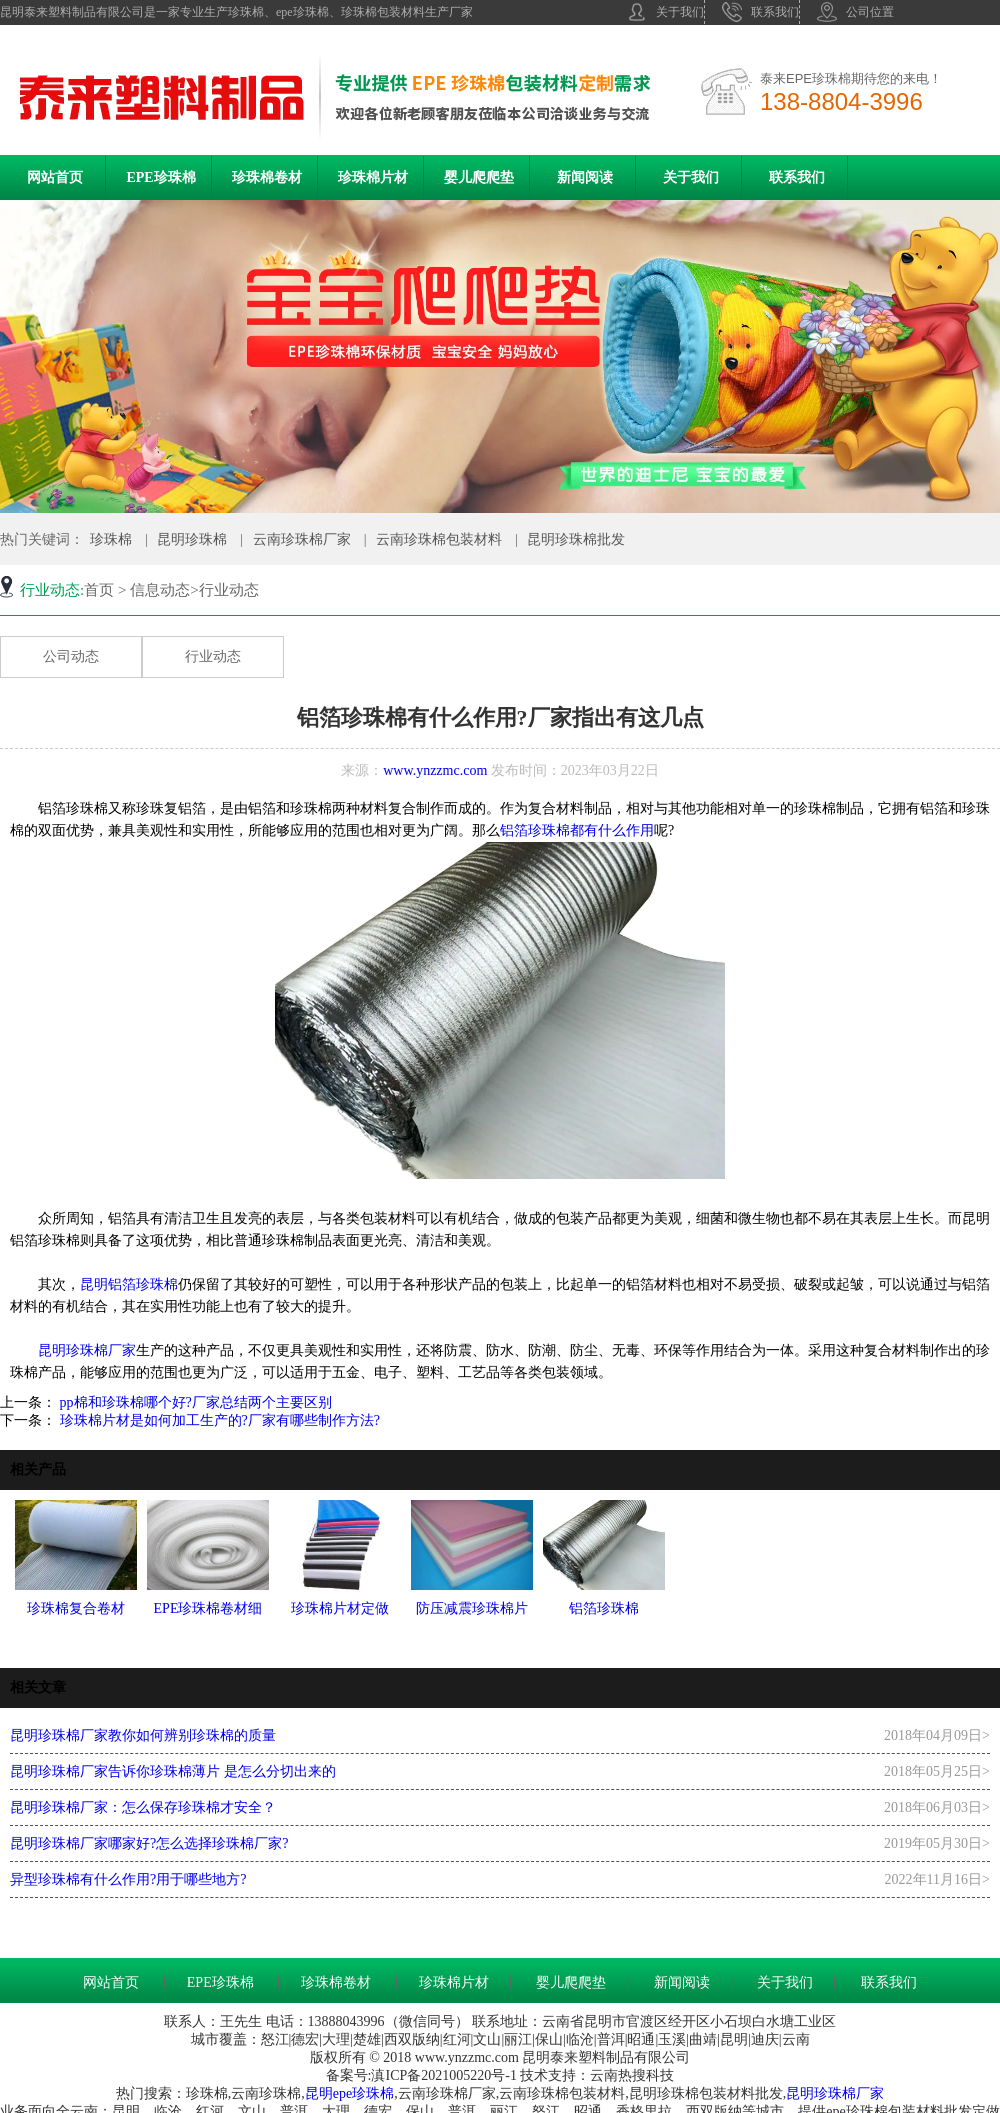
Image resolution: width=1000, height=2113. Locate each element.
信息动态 (160, 590)
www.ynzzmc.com (435, 770)
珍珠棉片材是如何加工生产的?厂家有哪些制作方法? (218, 1420)
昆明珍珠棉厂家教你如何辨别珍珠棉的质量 (143, 1735)
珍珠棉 (111, 539)
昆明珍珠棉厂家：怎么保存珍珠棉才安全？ (143, 1807)
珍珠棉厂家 (849, 2093)
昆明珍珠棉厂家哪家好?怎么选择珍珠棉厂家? (149, 1843)
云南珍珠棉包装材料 (439, 539)
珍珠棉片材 (373, 177)
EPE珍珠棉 (160, 177)
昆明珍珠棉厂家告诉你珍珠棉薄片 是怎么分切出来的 (173, 1771)
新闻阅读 (585, 177)
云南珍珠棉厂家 (302, 539)
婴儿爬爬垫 (479, 177)
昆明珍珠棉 (192, 539)
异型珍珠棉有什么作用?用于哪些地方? (128, 1879)
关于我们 (665, 12)
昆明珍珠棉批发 (576, 539)
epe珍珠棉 (363, 2093)
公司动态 (71, 656)
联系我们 (760, 12)
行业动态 (213, 656)
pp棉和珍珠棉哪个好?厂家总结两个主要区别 (194, 1402)
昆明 (319, 2093)
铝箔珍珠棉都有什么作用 (577, 830)
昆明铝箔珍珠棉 (129, 1284)
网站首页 (55, 177)
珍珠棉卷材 (267, 177)
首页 (99, 590)
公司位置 (855, 12)
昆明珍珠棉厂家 (87, 1350)
